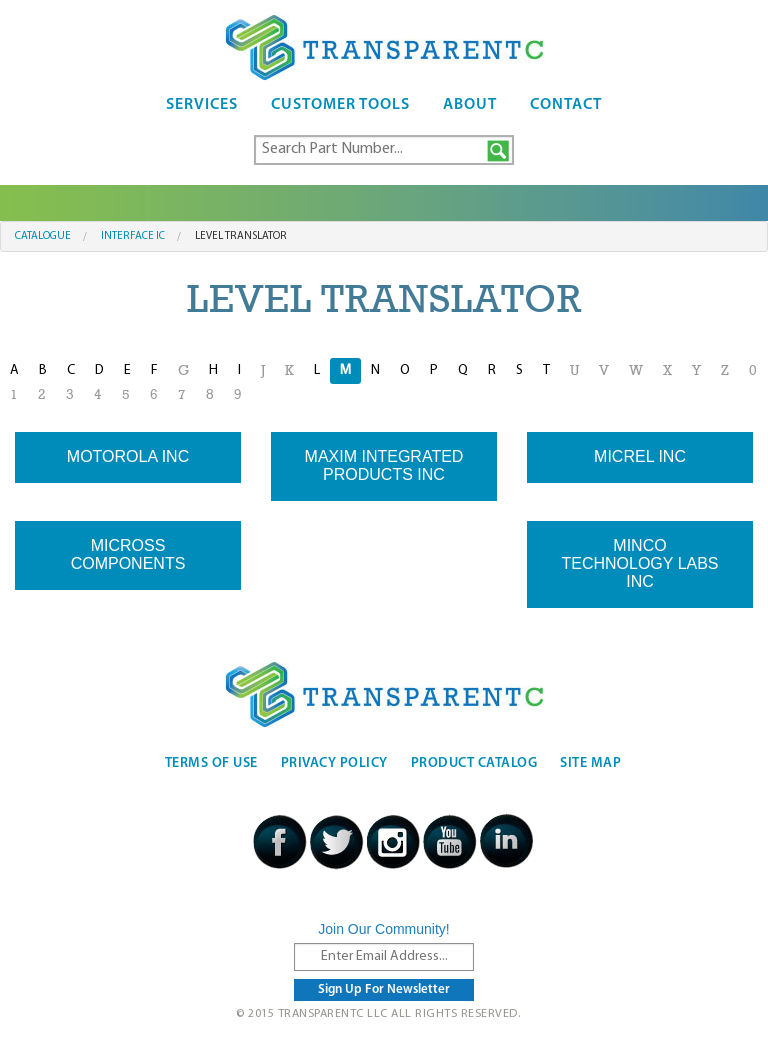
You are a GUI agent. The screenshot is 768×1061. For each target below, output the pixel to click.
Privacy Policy (334, 763)
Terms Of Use (211, 763)
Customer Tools (340, 105)
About (470, 105)
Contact (566, 105)
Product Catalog (474, 763)
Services (202, 105)
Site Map (590, 763)
